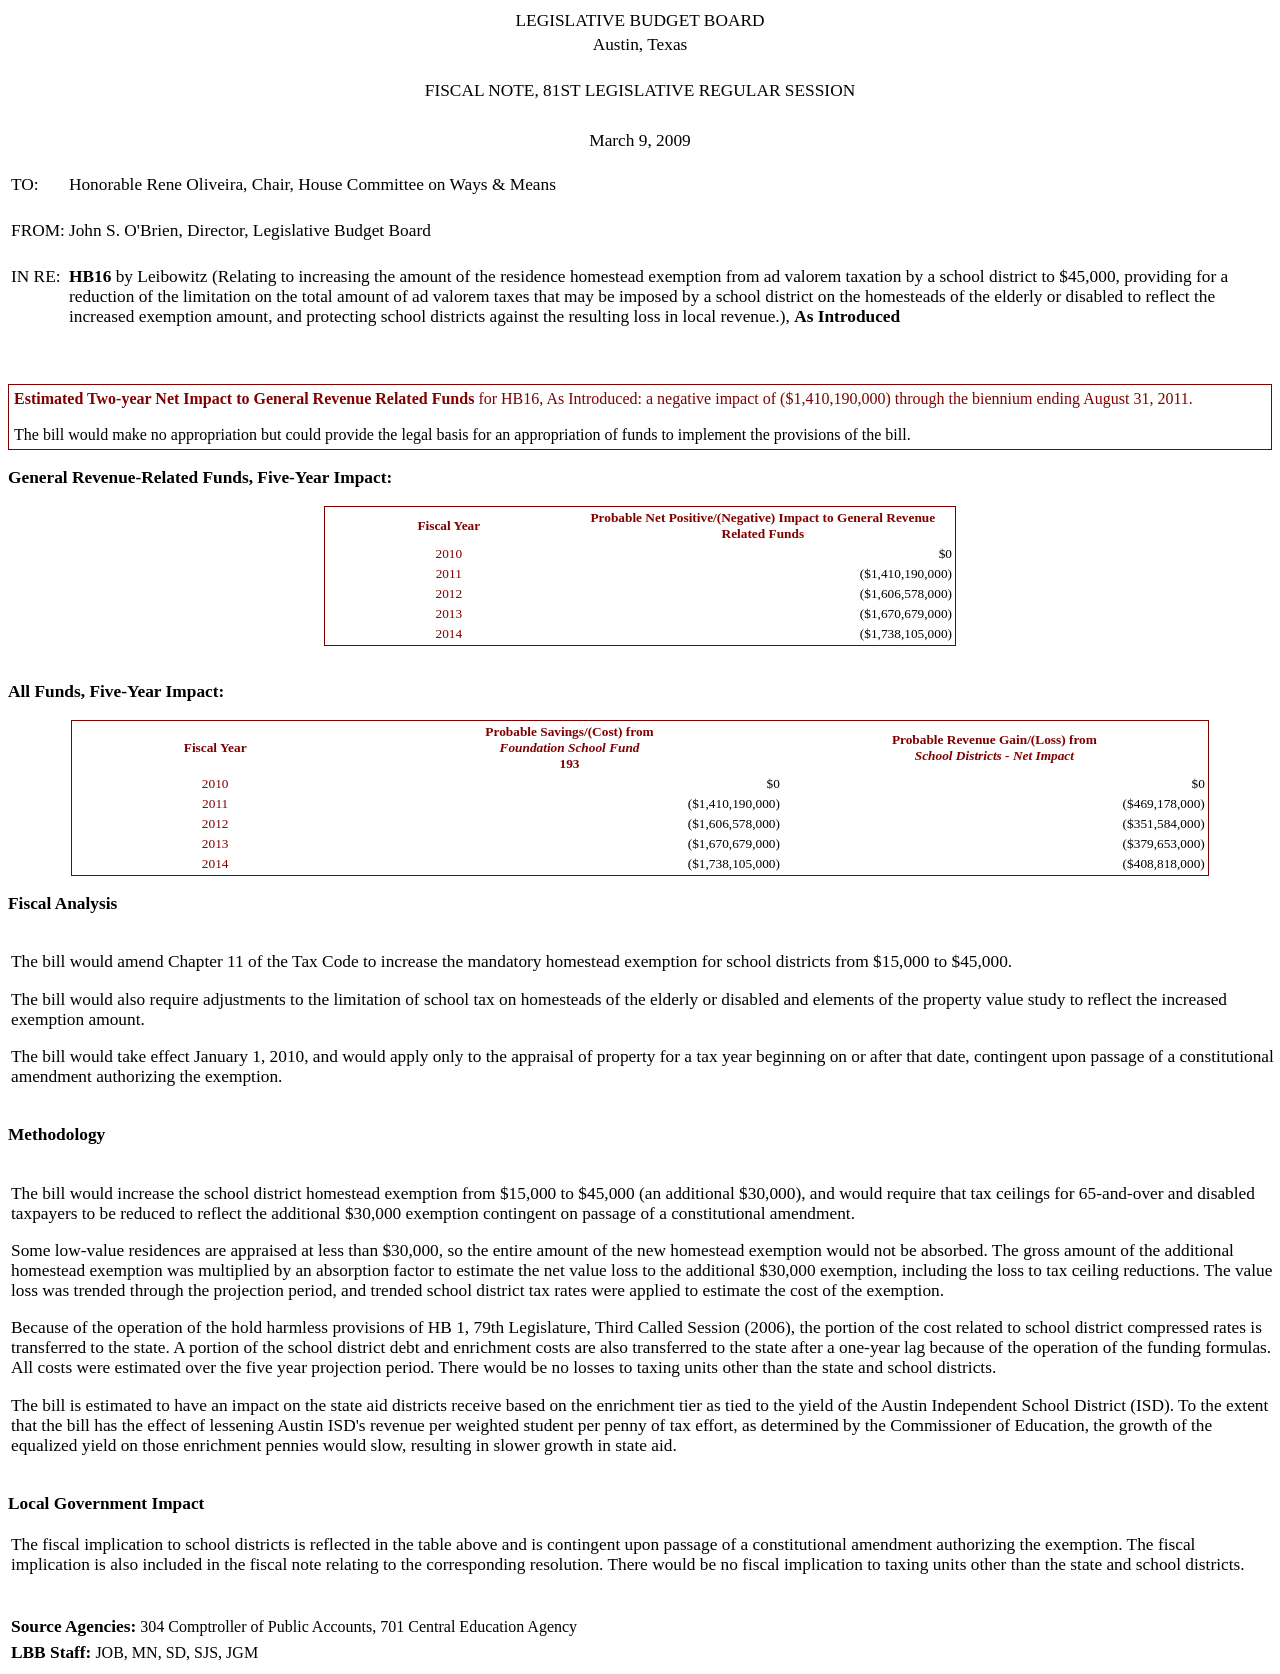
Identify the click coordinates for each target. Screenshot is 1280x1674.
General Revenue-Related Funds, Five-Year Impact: (200, 477)
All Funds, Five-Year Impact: (116, 691)
